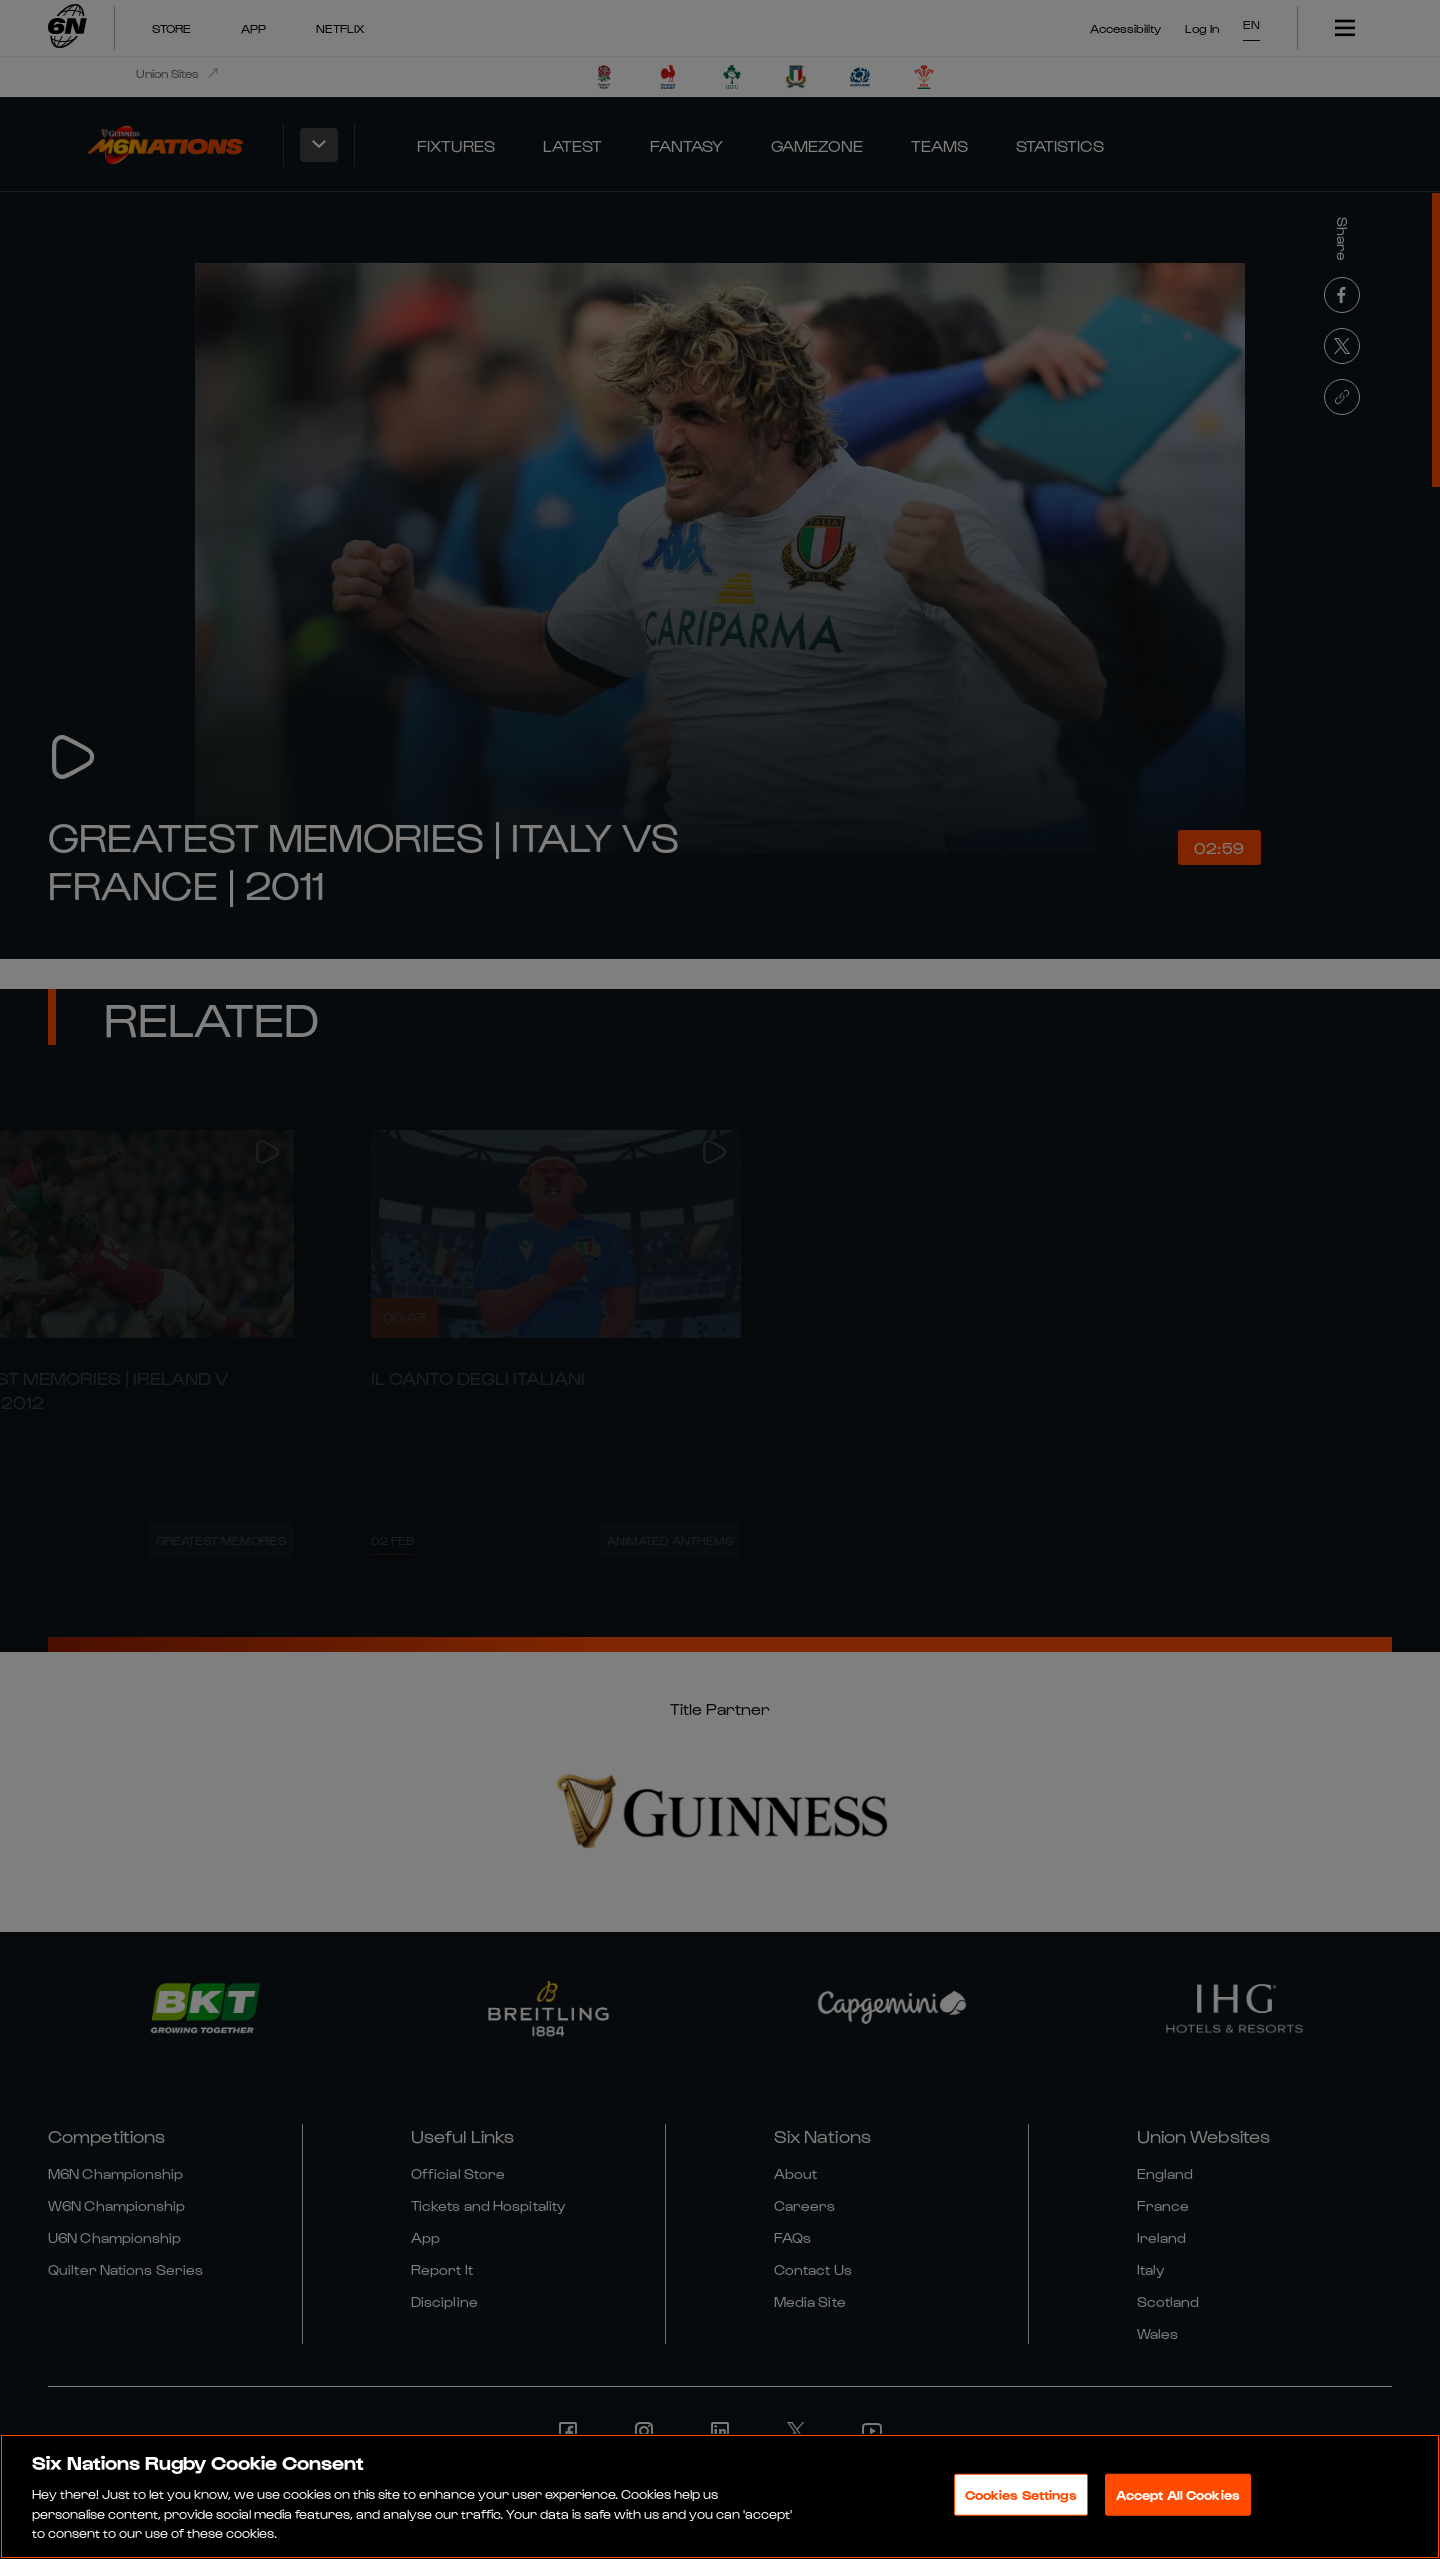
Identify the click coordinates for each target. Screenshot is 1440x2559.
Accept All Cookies (1178, 2496)
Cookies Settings (1021, 2496)
